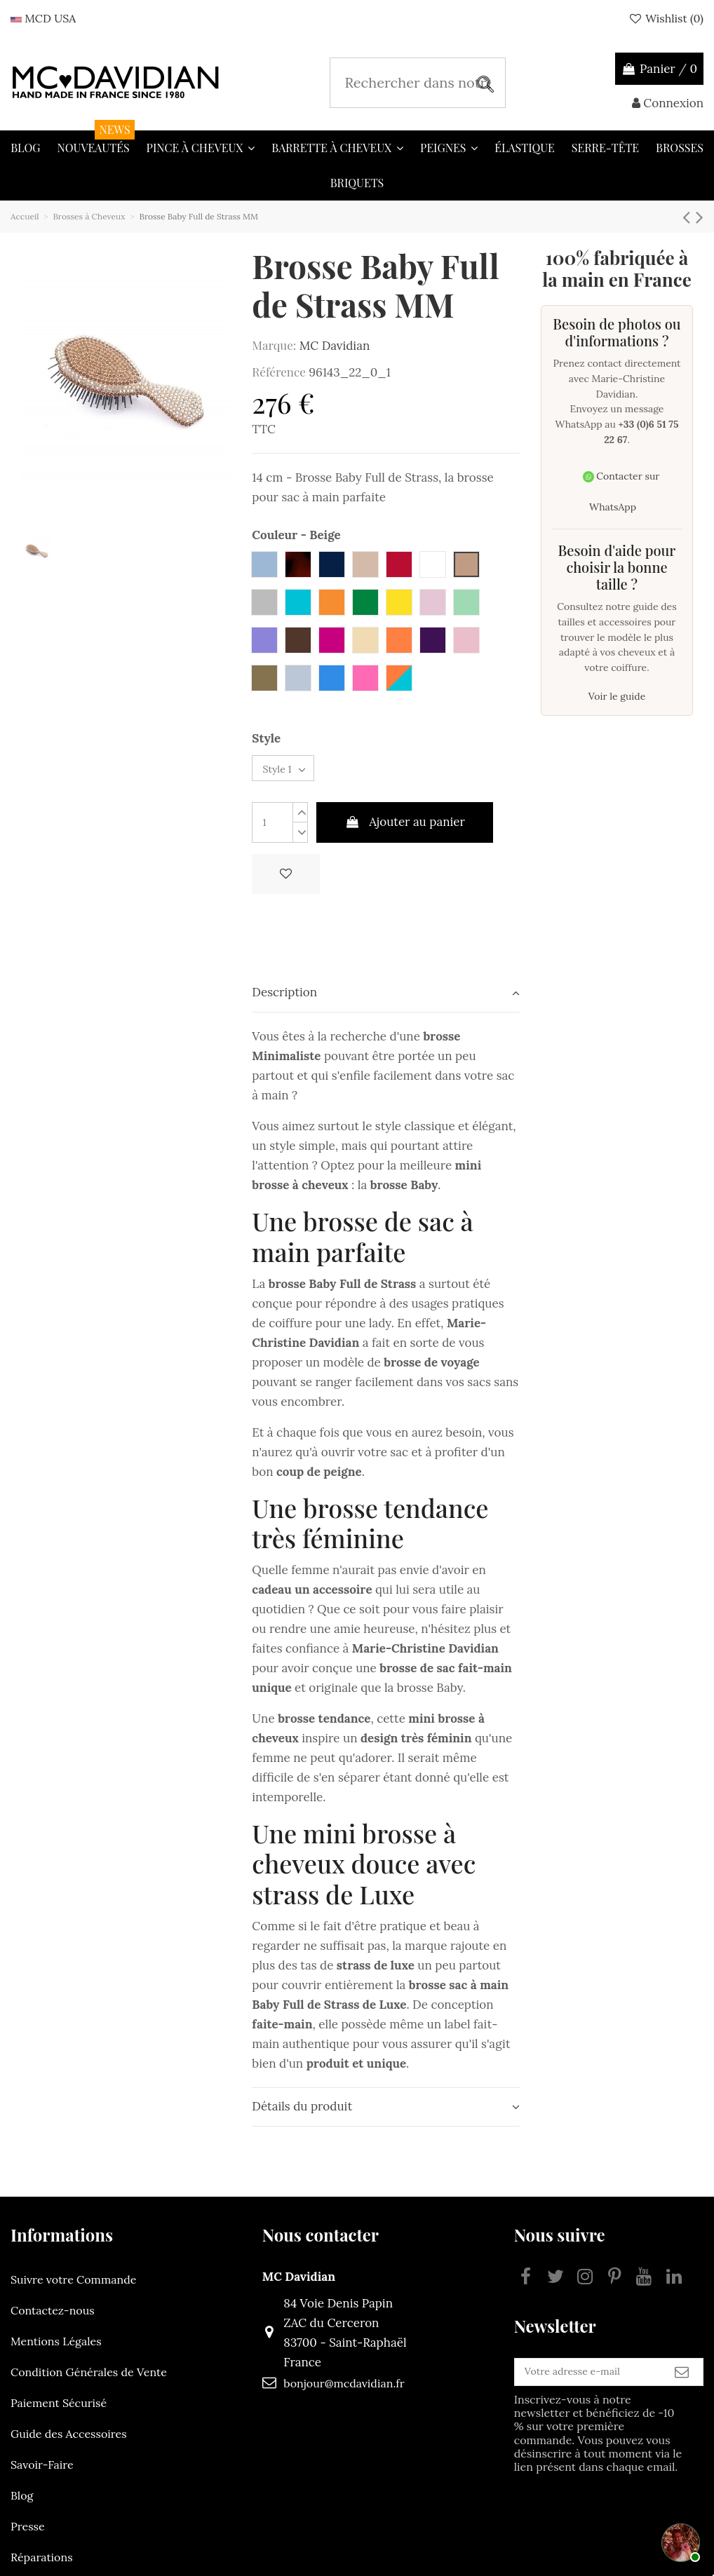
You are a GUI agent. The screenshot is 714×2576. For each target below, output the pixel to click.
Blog (22, 2506)
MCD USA (43, 18)
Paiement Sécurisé (59, 2413)
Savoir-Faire (42, 2475)
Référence (278, 371)
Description (386, 1003)
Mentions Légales (56, 2352)
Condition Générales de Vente (89, 2382)
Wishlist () (665, 18)
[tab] (386, 1004)
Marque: (274, 345)
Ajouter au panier (404, 833)
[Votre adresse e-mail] (557, 2388)
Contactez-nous (53, 2321)
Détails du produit (386, 2117)
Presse (28, 2537)
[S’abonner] (682, 2388)
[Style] (295, 773)
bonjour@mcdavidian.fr (312, 2394)
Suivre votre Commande (73, 2290)
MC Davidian (334, 345)
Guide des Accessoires (69, 2444)
